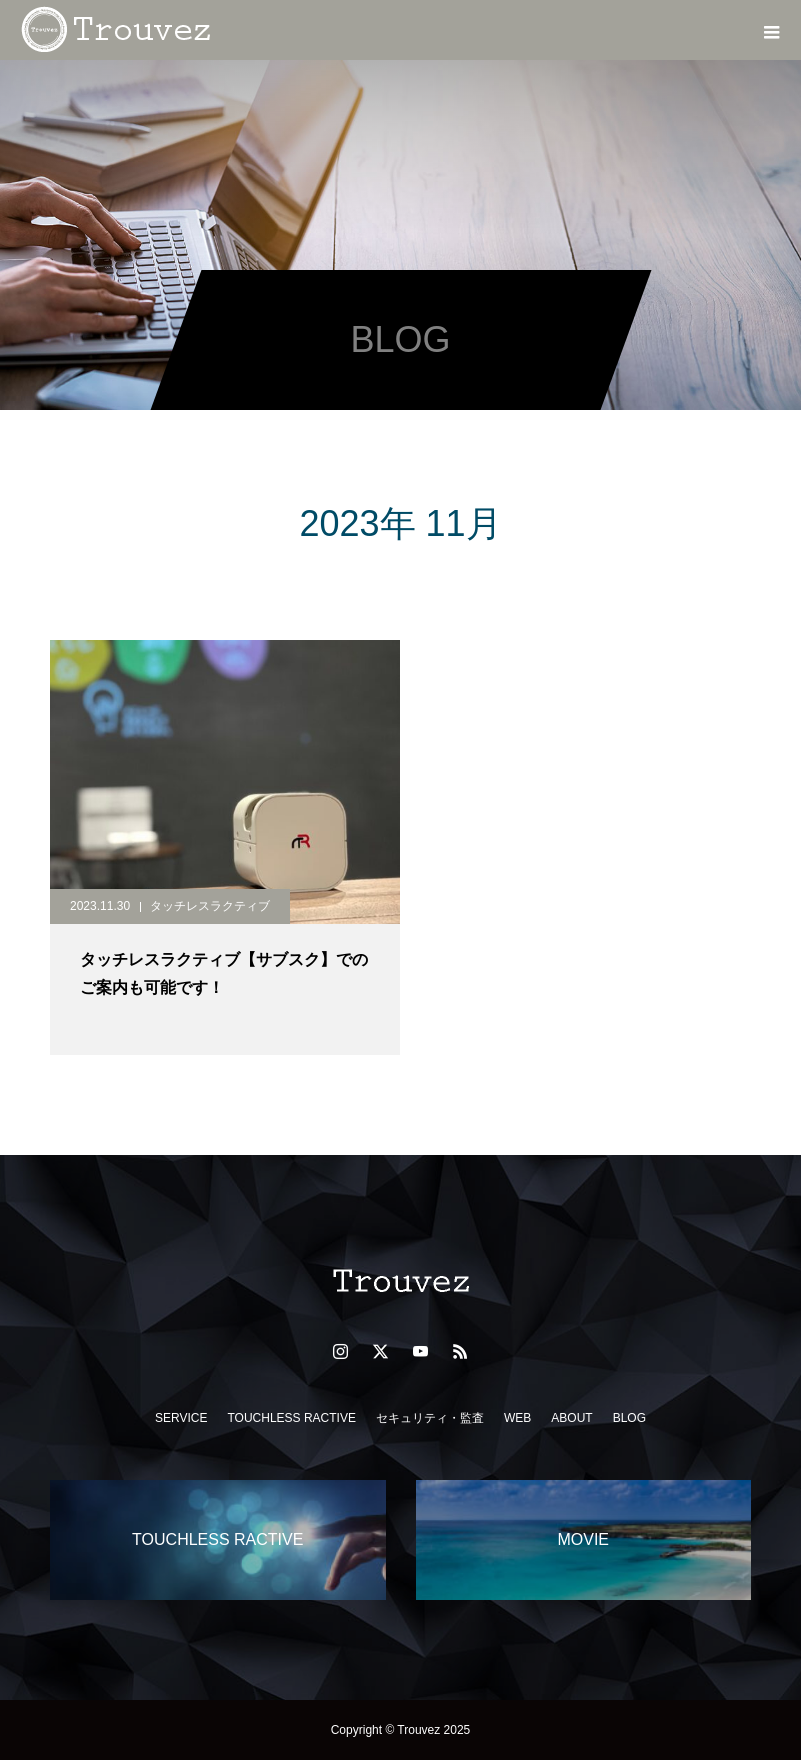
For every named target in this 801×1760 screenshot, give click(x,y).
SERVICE (181, 1418)
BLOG (629, 1418)
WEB (517, 1418)
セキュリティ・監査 (430, 1418)
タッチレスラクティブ (210, 906)
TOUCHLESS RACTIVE (291, 1418)
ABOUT (571, 1418)
